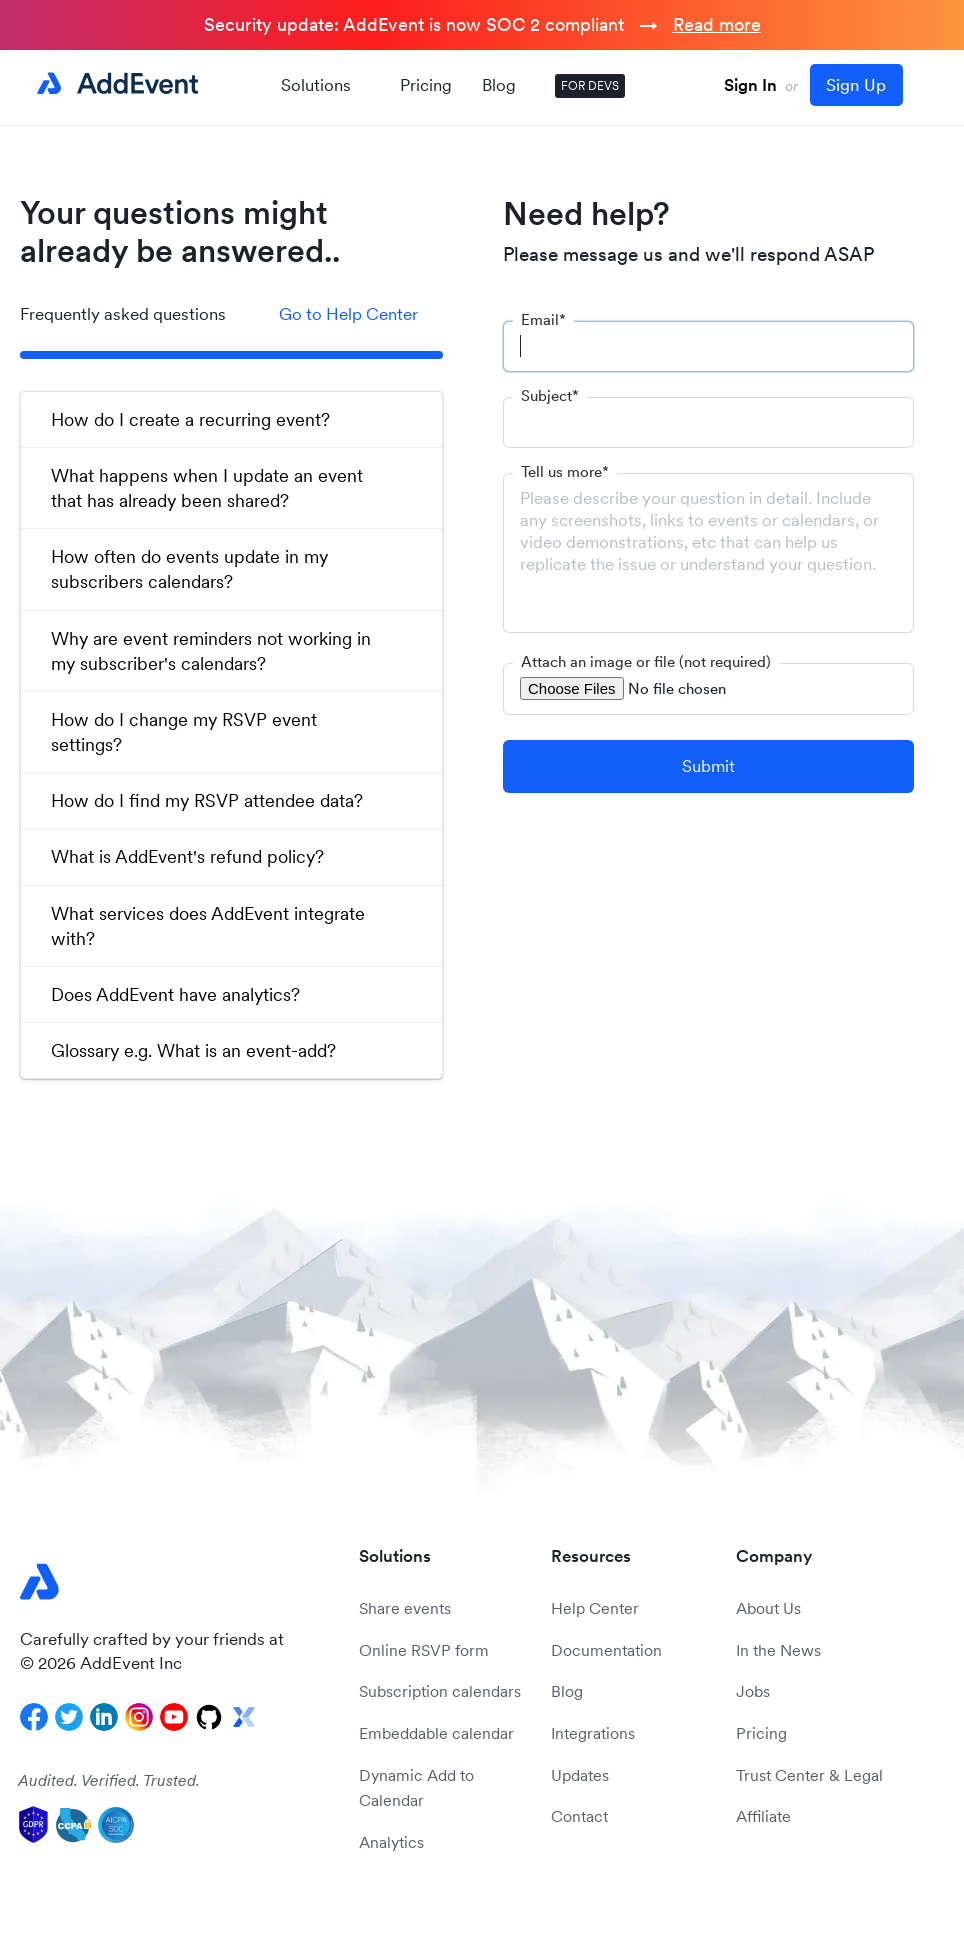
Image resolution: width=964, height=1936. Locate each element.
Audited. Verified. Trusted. (109, 1780)
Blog (499, 85)
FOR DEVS (590, 85)
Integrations (593, 1733)
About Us (768, 1608)
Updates (580, 1775)
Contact (579, 1816)
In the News (778, 1650)
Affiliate (763, 1816)
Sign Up (856, 85)
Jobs (753, 1691)
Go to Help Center (348, 314)
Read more (717, 24)
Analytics (391, 1842)
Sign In (750, 85)
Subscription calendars (440, 1691)
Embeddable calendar (436, 1733)
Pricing (426, 85)
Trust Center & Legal (809, 1775)
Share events (405, 1608)
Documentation (606, 1650)
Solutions (325, 85)
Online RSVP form (424, 1650)
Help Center (595, 1608)
